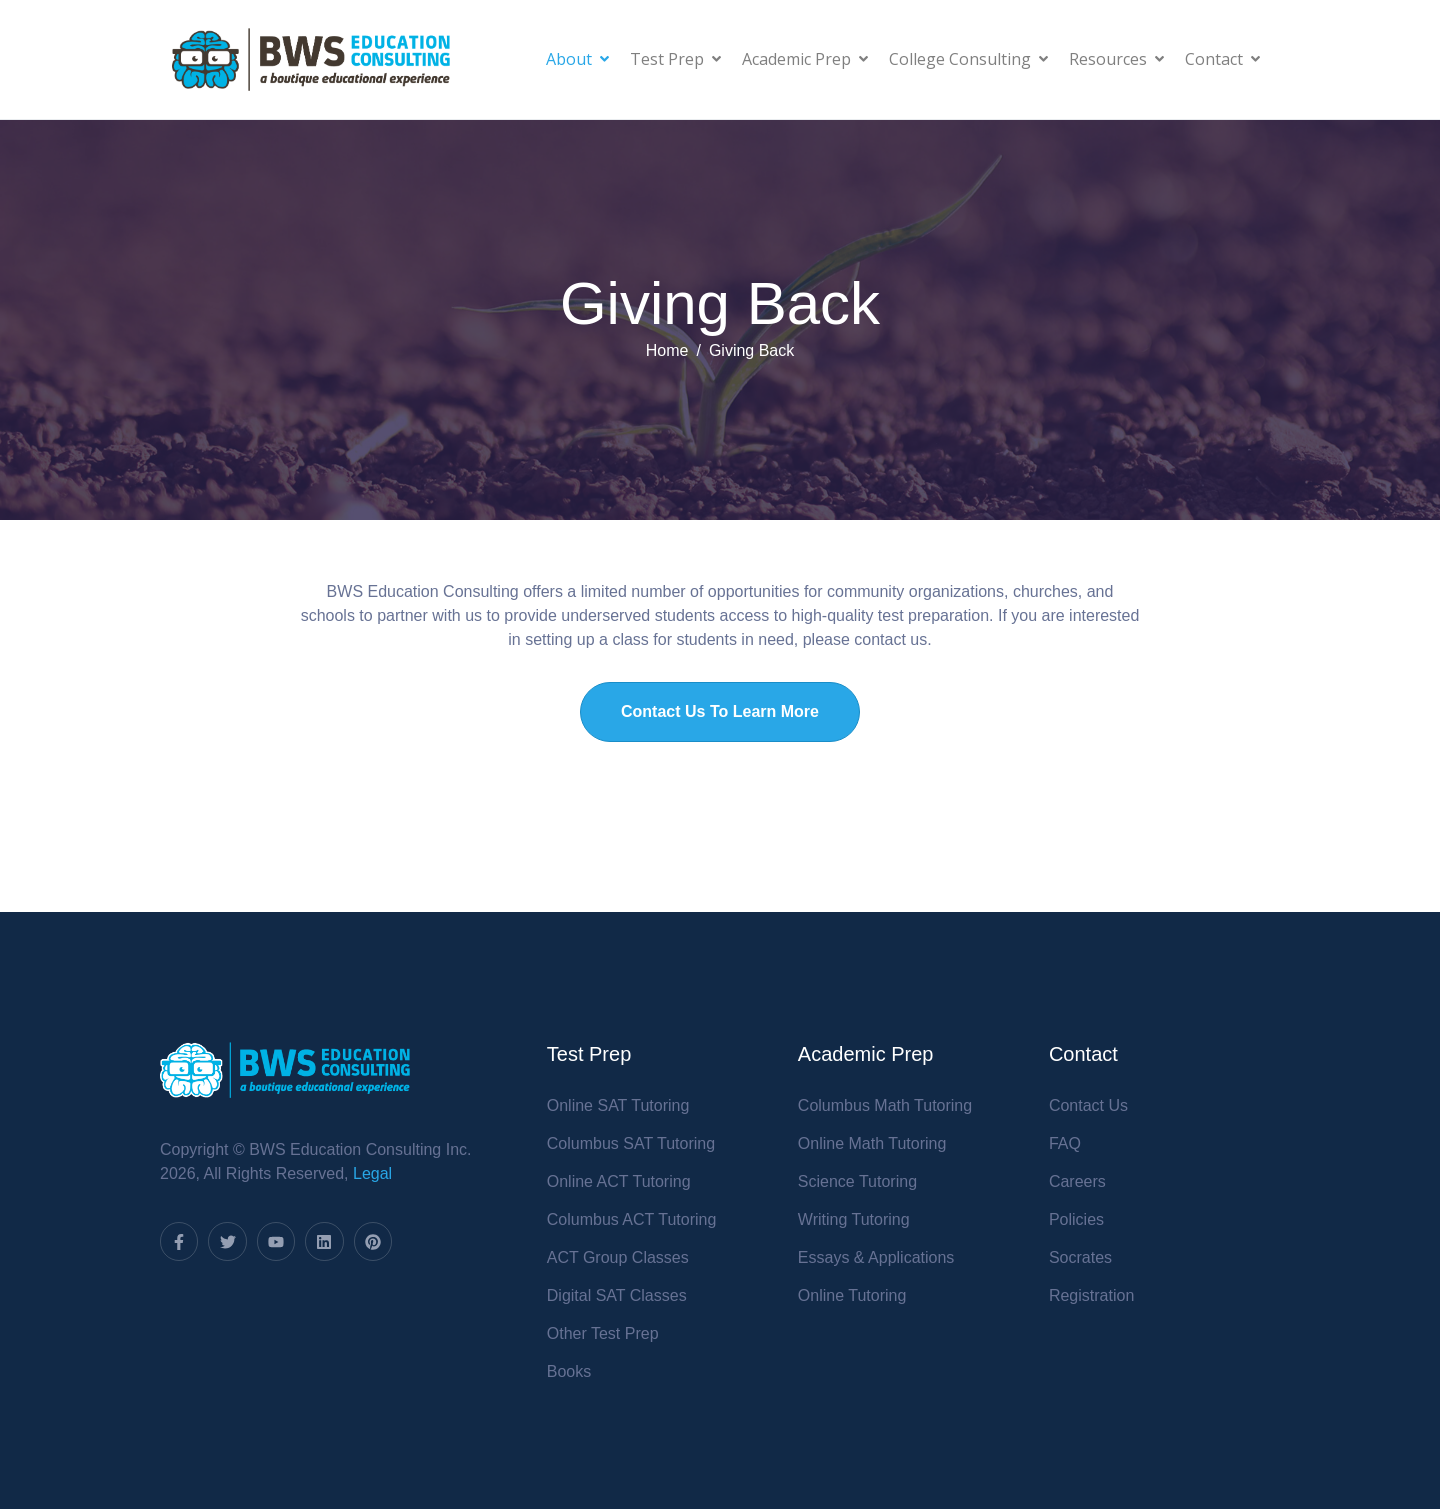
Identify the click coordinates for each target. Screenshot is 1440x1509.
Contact (1222, 59)
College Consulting (968, 59)
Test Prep (675, 59)
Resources (1116, 59)
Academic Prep (805, 59)
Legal (372, 1173)
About (577, 59)
